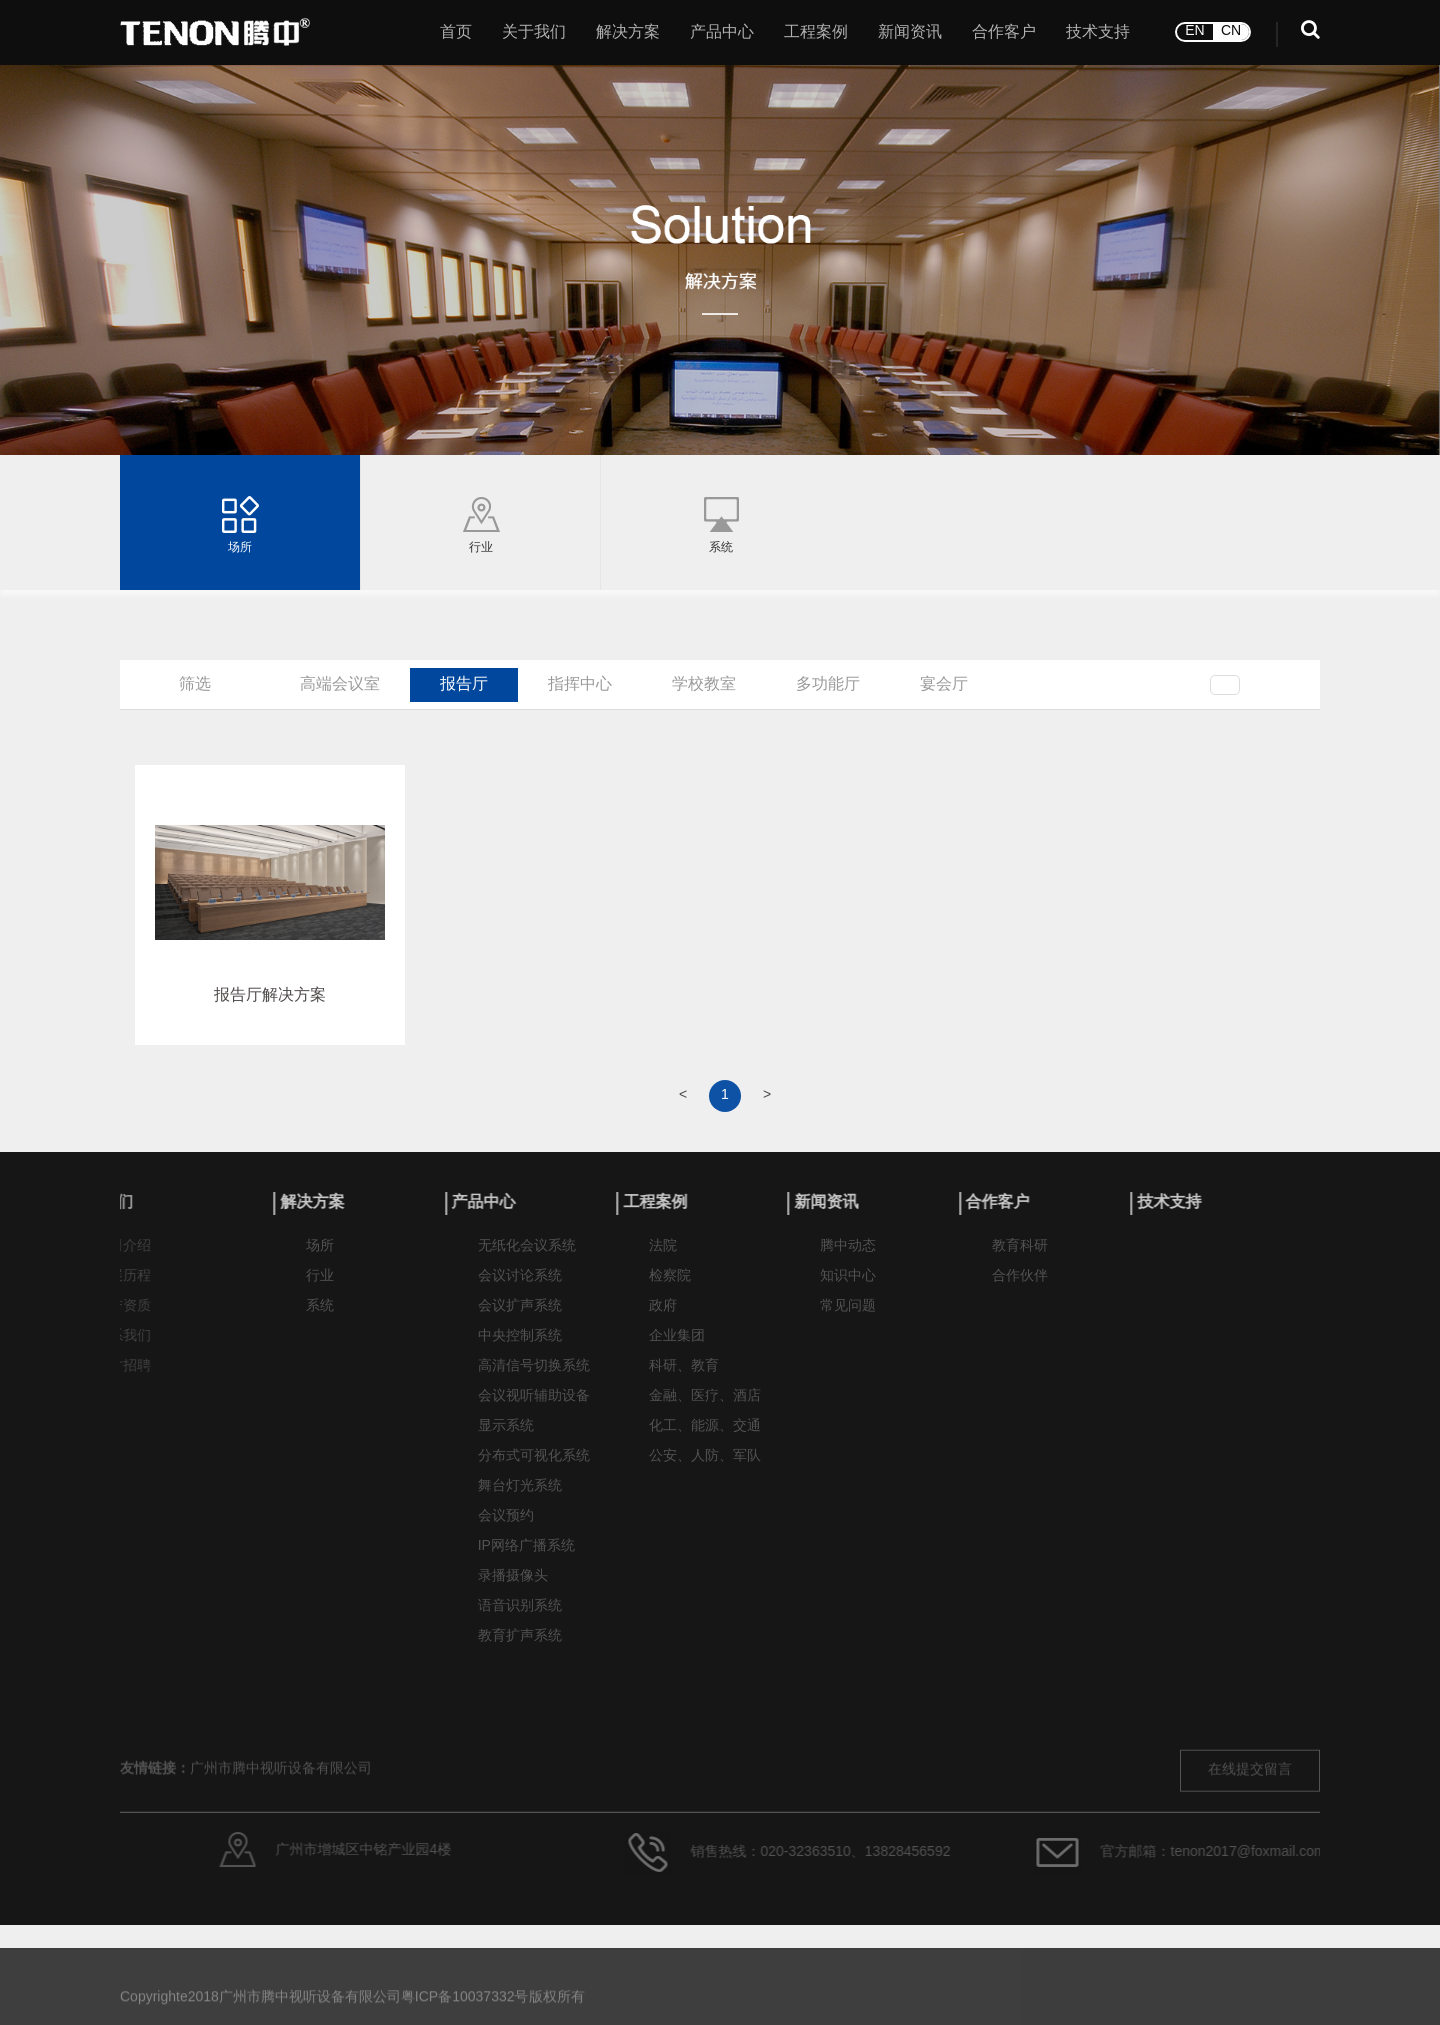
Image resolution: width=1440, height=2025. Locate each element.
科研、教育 (684, 1377)
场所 (320, 1257)
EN (1194, 27)
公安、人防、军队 (705, 1467)
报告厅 (464, 684)
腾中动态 (848, 1257)
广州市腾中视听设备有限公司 (281, 1817)
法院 (663, 1257)
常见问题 (848, 1317)
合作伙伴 (1020, 1287)
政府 (663, 1317)
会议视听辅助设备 (534, 1407)
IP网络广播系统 (526, 1557)
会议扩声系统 (520, 1317)
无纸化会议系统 (527, 1257)
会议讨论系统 (520, 1287)
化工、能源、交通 (705, 1437)
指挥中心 (580, 684)
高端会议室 (340, 684)
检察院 (670, 1287)
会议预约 (506, 1527)
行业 (320, 1287)
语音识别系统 (520, 1617)
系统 (320, 1317)
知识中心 (848, 1287)
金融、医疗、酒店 (705, 1407)
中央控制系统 (520, 1347)
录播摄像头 (513, 1587)
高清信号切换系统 (534, 1377)
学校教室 (704, 684)
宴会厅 (944, 684)
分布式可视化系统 (534, 1467)
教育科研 (1020, 1257)
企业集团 (677, 1347)
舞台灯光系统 (520, 1497)
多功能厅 (828, 684)
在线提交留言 (1250, 1818)
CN (1231, 27)
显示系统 (506, 1437)
